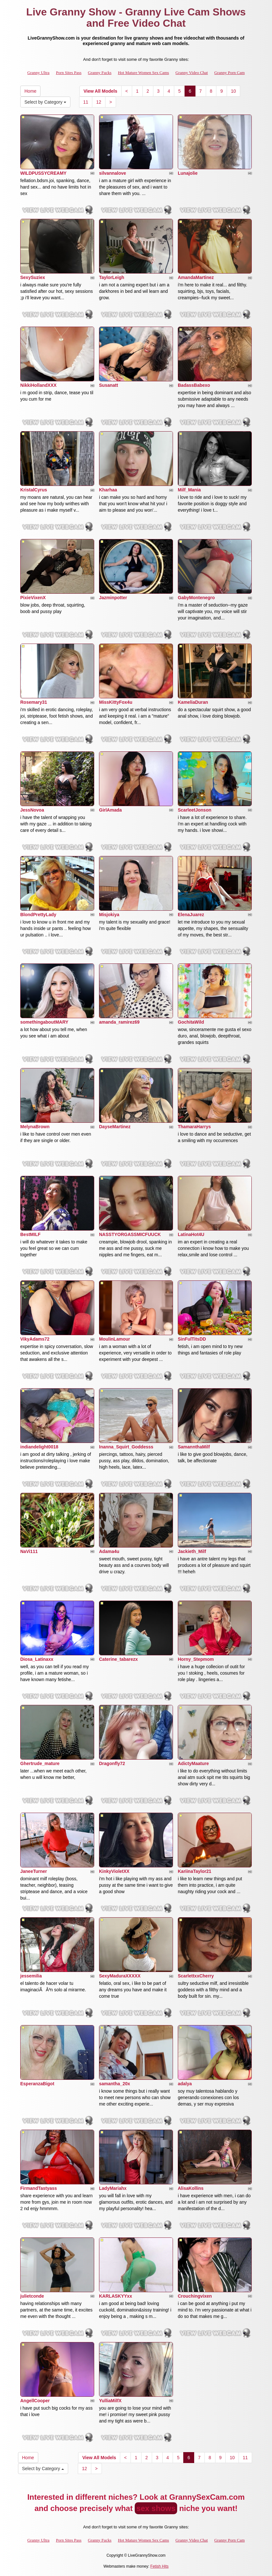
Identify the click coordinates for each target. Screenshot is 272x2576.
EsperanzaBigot (37, 2083)
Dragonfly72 (112, 1763)
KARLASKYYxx (115, 2296)
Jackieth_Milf (192, 1551)
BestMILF (30, 1234)
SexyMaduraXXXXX (120, 1975)
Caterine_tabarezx (118, 1659)
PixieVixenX (33, 597)
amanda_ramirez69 (119, 1022)
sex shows (155, 2508)
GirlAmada (110, 810)
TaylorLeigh (111, 277)
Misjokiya (109, 914)
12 (98, 102)
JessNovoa (32, 810)
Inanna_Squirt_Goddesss (126, 1446)
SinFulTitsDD (192, 1339)
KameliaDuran (193, 702)
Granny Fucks (99, 72)
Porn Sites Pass (68, 72)
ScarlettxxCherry (196, 1975)
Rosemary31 (33, 702)
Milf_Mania (189, 489)
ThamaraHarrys (194, 1126)
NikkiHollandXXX (38, 385)
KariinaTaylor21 (194, 1871)
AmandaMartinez (196, 277)
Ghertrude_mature (39, 1763)
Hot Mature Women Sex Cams (143, 72)
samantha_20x (114, 2083)
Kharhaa (108, 489)
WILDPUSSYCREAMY (43, 173)
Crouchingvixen (195, 2296)
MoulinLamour (114, 1339)
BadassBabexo (194, 385)
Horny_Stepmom (196, 1659)
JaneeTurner (33, 1871)
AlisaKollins (191, 2188)
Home (30, 91)
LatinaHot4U (191, 1234)
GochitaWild (191, 1022)
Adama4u (109, 1551)
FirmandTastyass (38, 2188)
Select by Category (45, 102)
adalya (185, 2083)
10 (233, 91)
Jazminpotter (113, 597)
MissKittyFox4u (115, 702)
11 (85, 102)
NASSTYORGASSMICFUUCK (130, 1234)
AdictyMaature (193, 1763)
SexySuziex (32, 277)
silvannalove (112, 173)
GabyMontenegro (196, 597)
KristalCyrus (33, 489)
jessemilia (31, 1975)
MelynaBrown (35, 1126)
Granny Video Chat (192, 72)
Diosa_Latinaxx (36, 1659)
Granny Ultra (38, 72)
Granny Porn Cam (229, 72)
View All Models (100, 91)
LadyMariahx (113, 2188)
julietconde (32, 2296)
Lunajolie (187, 173)
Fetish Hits (159, 2566)
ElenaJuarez (191, 914)
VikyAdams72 (35, 1339)
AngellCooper (35, 2400)
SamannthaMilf (194, 1446)
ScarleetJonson (194, 810)
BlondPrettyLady (38, 914)
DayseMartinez (115, 1126)
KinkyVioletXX (114, 1871)
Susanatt (108, 385)
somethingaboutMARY (44, 1022)
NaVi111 (29, 1551)
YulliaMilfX (110, 2400)
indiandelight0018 (39, 1446)
